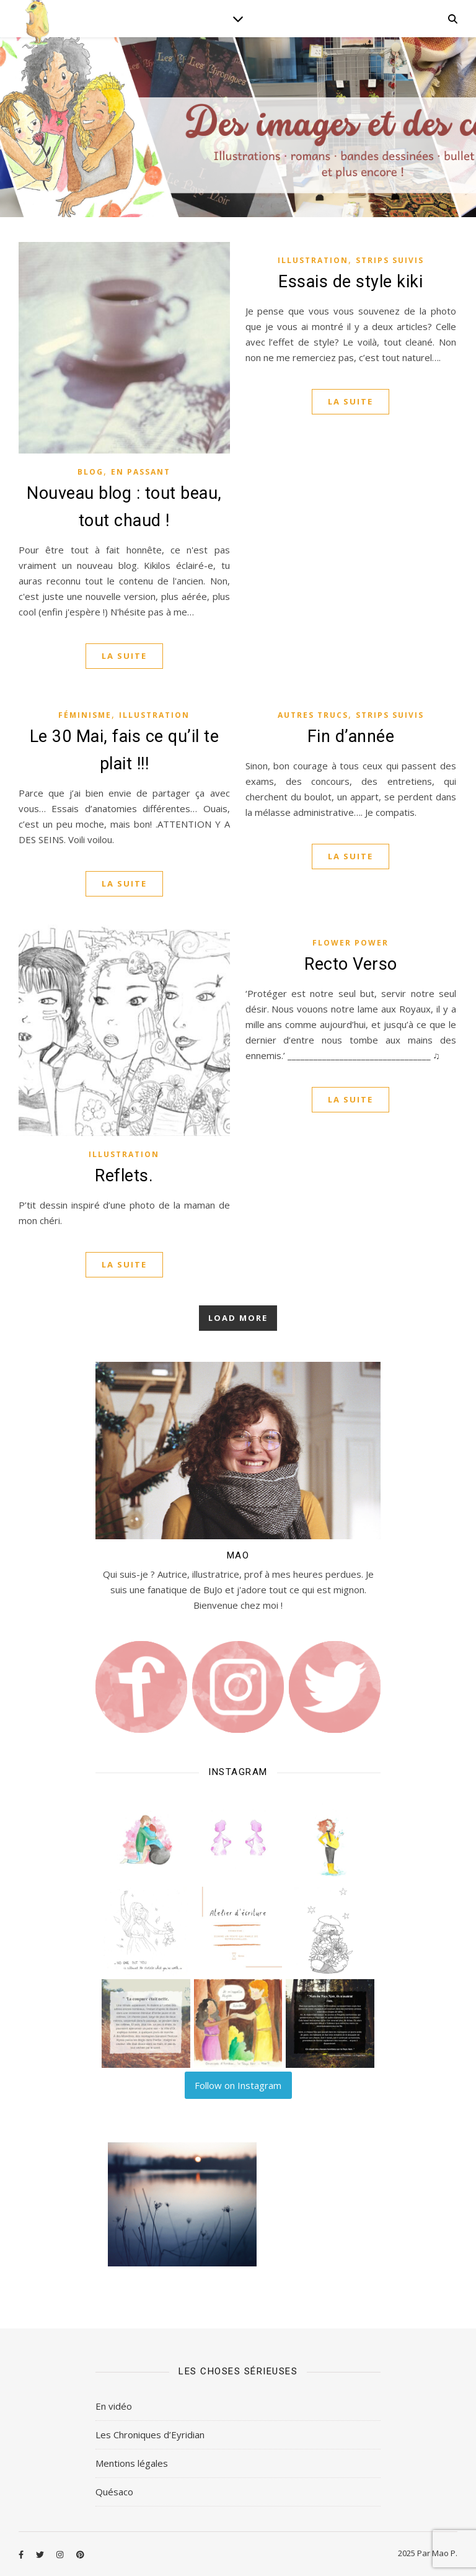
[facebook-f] (22, 2554)
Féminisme (85, 715)
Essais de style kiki (350, 282)
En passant (140, 472)
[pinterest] (80, 2554)
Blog (90, 472)
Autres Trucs (313, 715)
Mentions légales (131, 2463)
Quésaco (114, 2491)
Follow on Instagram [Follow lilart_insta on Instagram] (238, 2085)
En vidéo (113, 2406)
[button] (146, 1838)
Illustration (313, 260)
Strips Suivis (390, 260)
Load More (238, 1317)
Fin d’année (351, 736)
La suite (124, 655)
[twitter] (41, 2554)
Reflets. (124, 1176)
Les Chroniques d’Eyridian (150, 2434)
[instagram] (60, 2554)
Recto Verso (350, 964)
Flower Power (350, 942)
